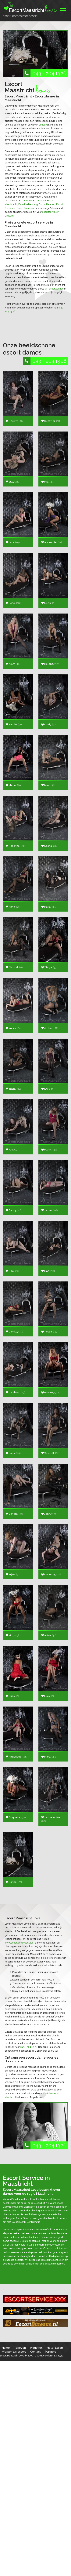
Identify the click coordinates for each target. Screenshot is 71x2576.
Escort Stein (39, 200)
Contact (35, 2351)
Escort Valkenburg (28, 204)
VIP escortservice (54, 288)
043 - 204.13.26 (44, 73)
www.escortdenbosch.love (19, 1942)
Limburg (43, 124)
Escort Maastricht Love (12, 2355)
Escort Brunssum (25, 208)
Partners (50, 2351)
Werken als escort (14, 2351)
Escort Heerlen (47, 204)
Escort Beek (25, 200)
